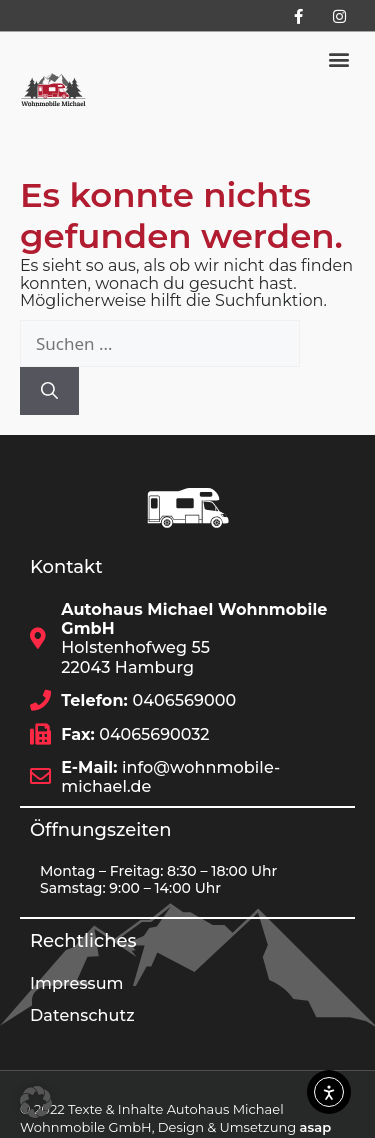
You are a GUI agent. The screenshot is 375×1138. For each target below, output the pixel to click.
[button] (338, 58)
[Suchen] (49, 391)
